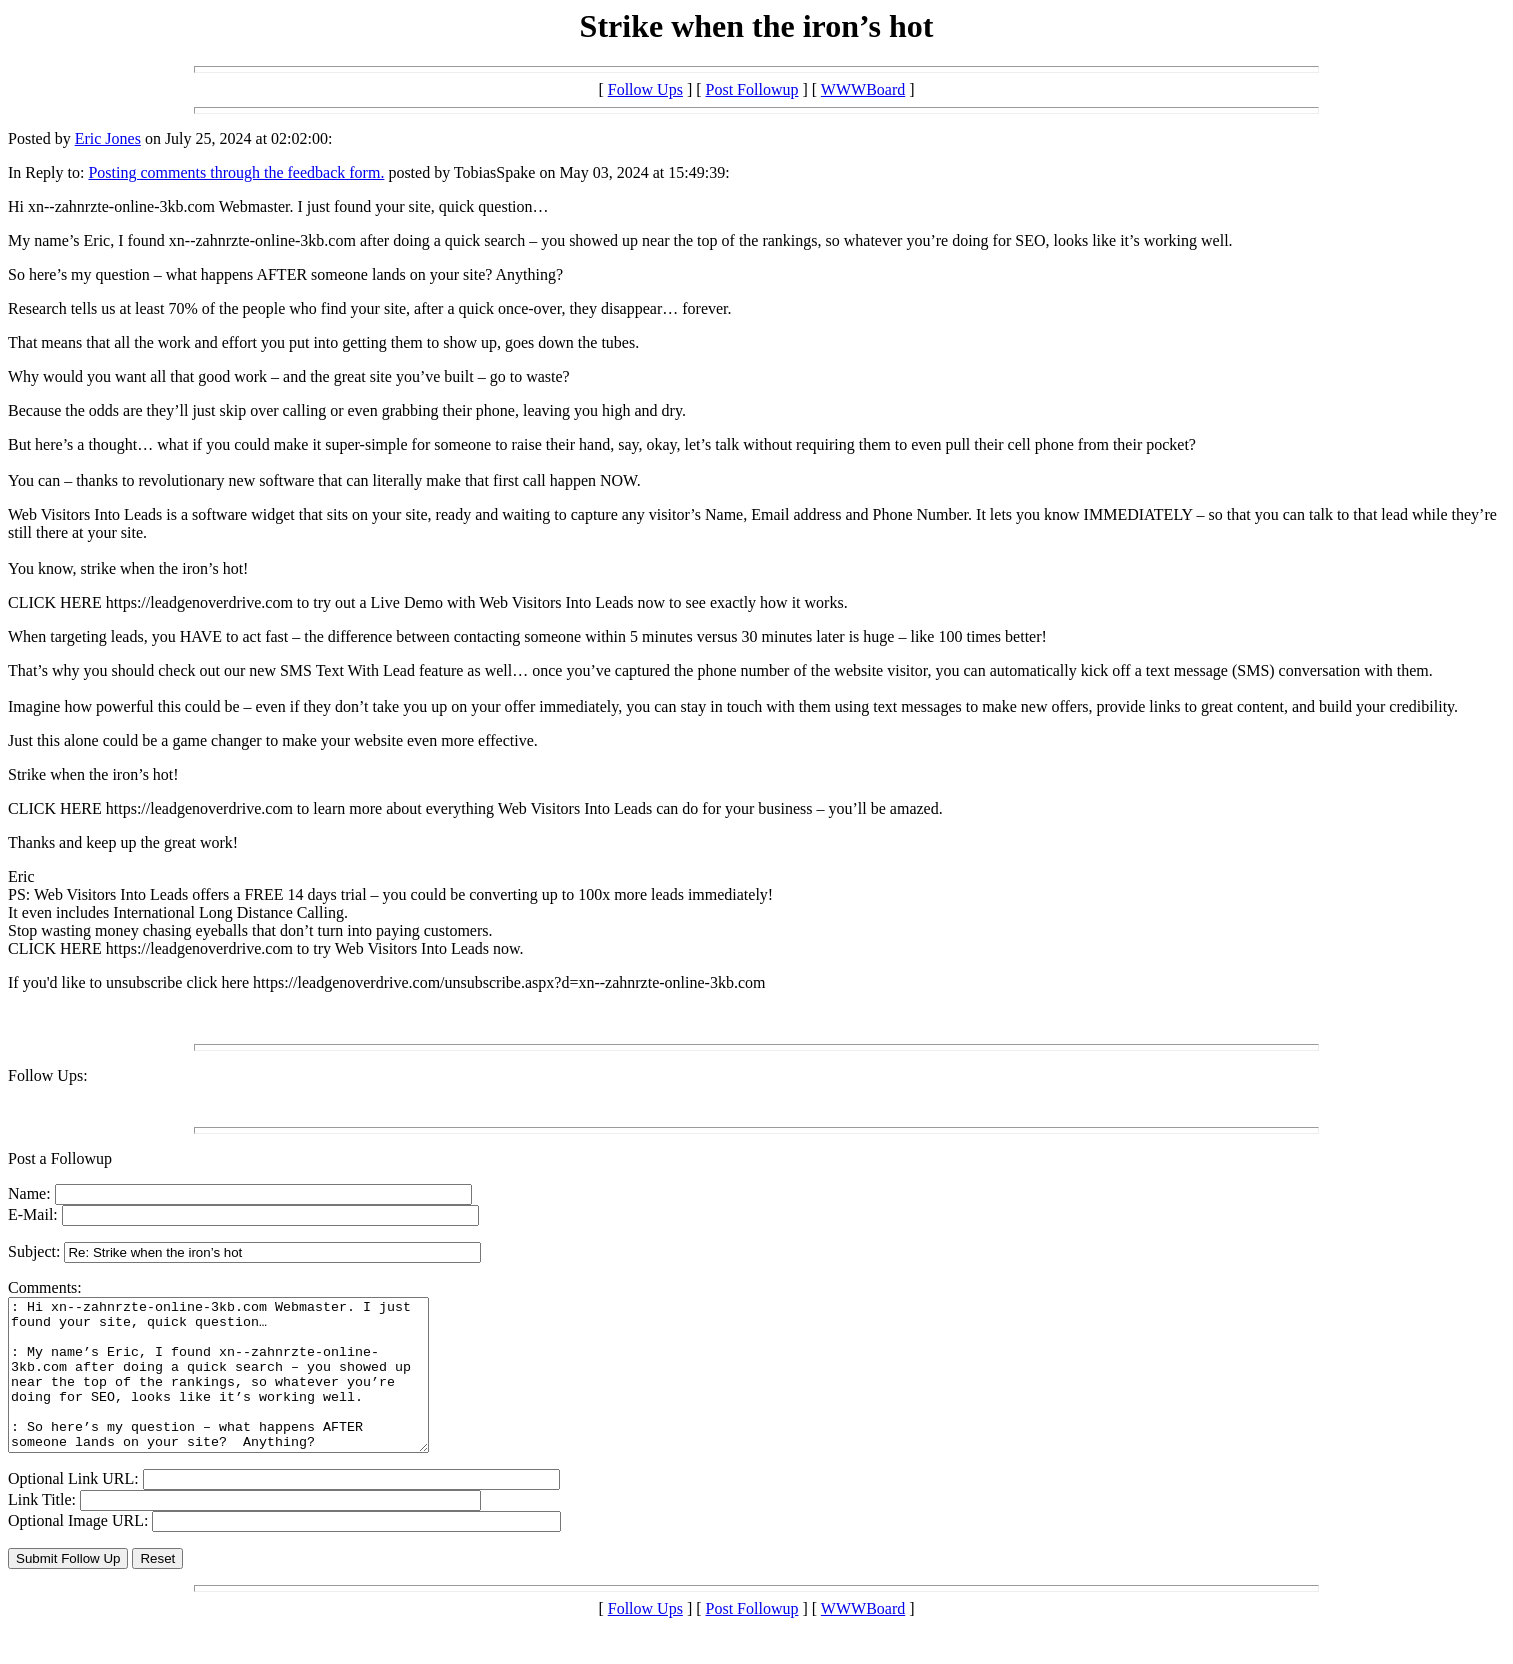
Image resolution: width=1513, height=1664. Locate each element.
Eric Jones (108, 138)
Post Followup (752, 89)
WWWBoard (863, 89)
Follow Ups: (48, 1075)
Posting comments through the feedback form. (236, 172)
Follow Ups (645, 89)
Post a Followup (60, 1158)
